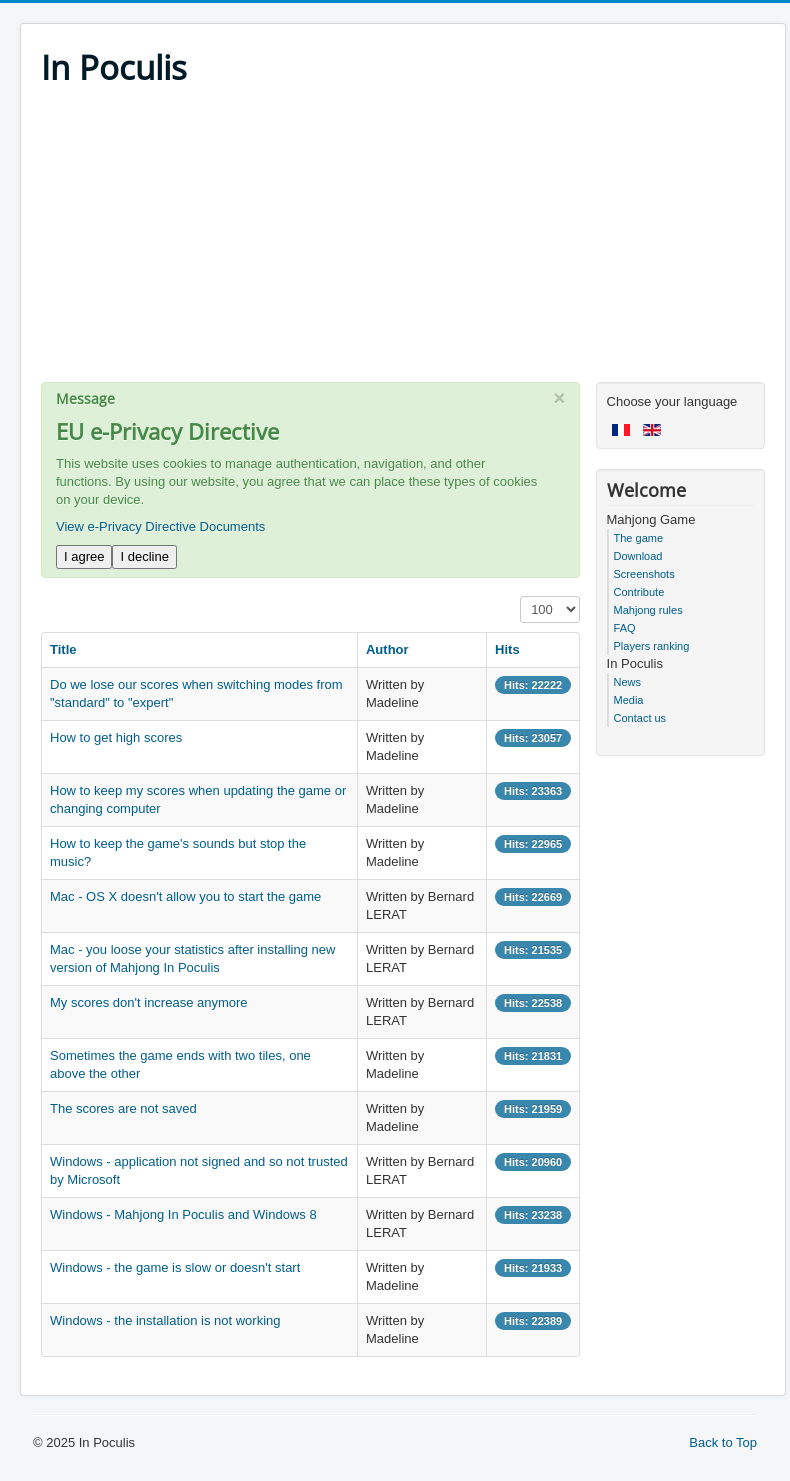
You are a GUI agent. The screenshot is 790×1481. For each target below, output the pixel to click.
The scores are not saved (123, 1108)
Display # (520, 596)
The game (639, 538)
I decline (144, 556)
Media (629, 700)
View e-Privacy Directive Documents (160, 526)
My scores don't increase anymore (149, 1002)
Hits (507, 649)
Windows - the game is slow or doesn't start (175, 1267)
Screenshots (644, 574)
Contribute (639, 592)
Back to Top (723, 1442)
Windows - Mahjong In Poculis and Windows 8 (183, 1214)
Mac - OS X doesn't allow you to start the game (185, 896)
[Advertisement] (403, 242)
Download (638, 556)
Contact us (640, 718)
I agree (84, 556)
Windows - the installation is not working (165, 1320)
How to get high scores (116, 737)
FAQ (625, 628)
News (628, 682)
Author (387, 649)
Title (63, 649)
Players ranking (652, 646)
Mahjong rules (648, 610)
